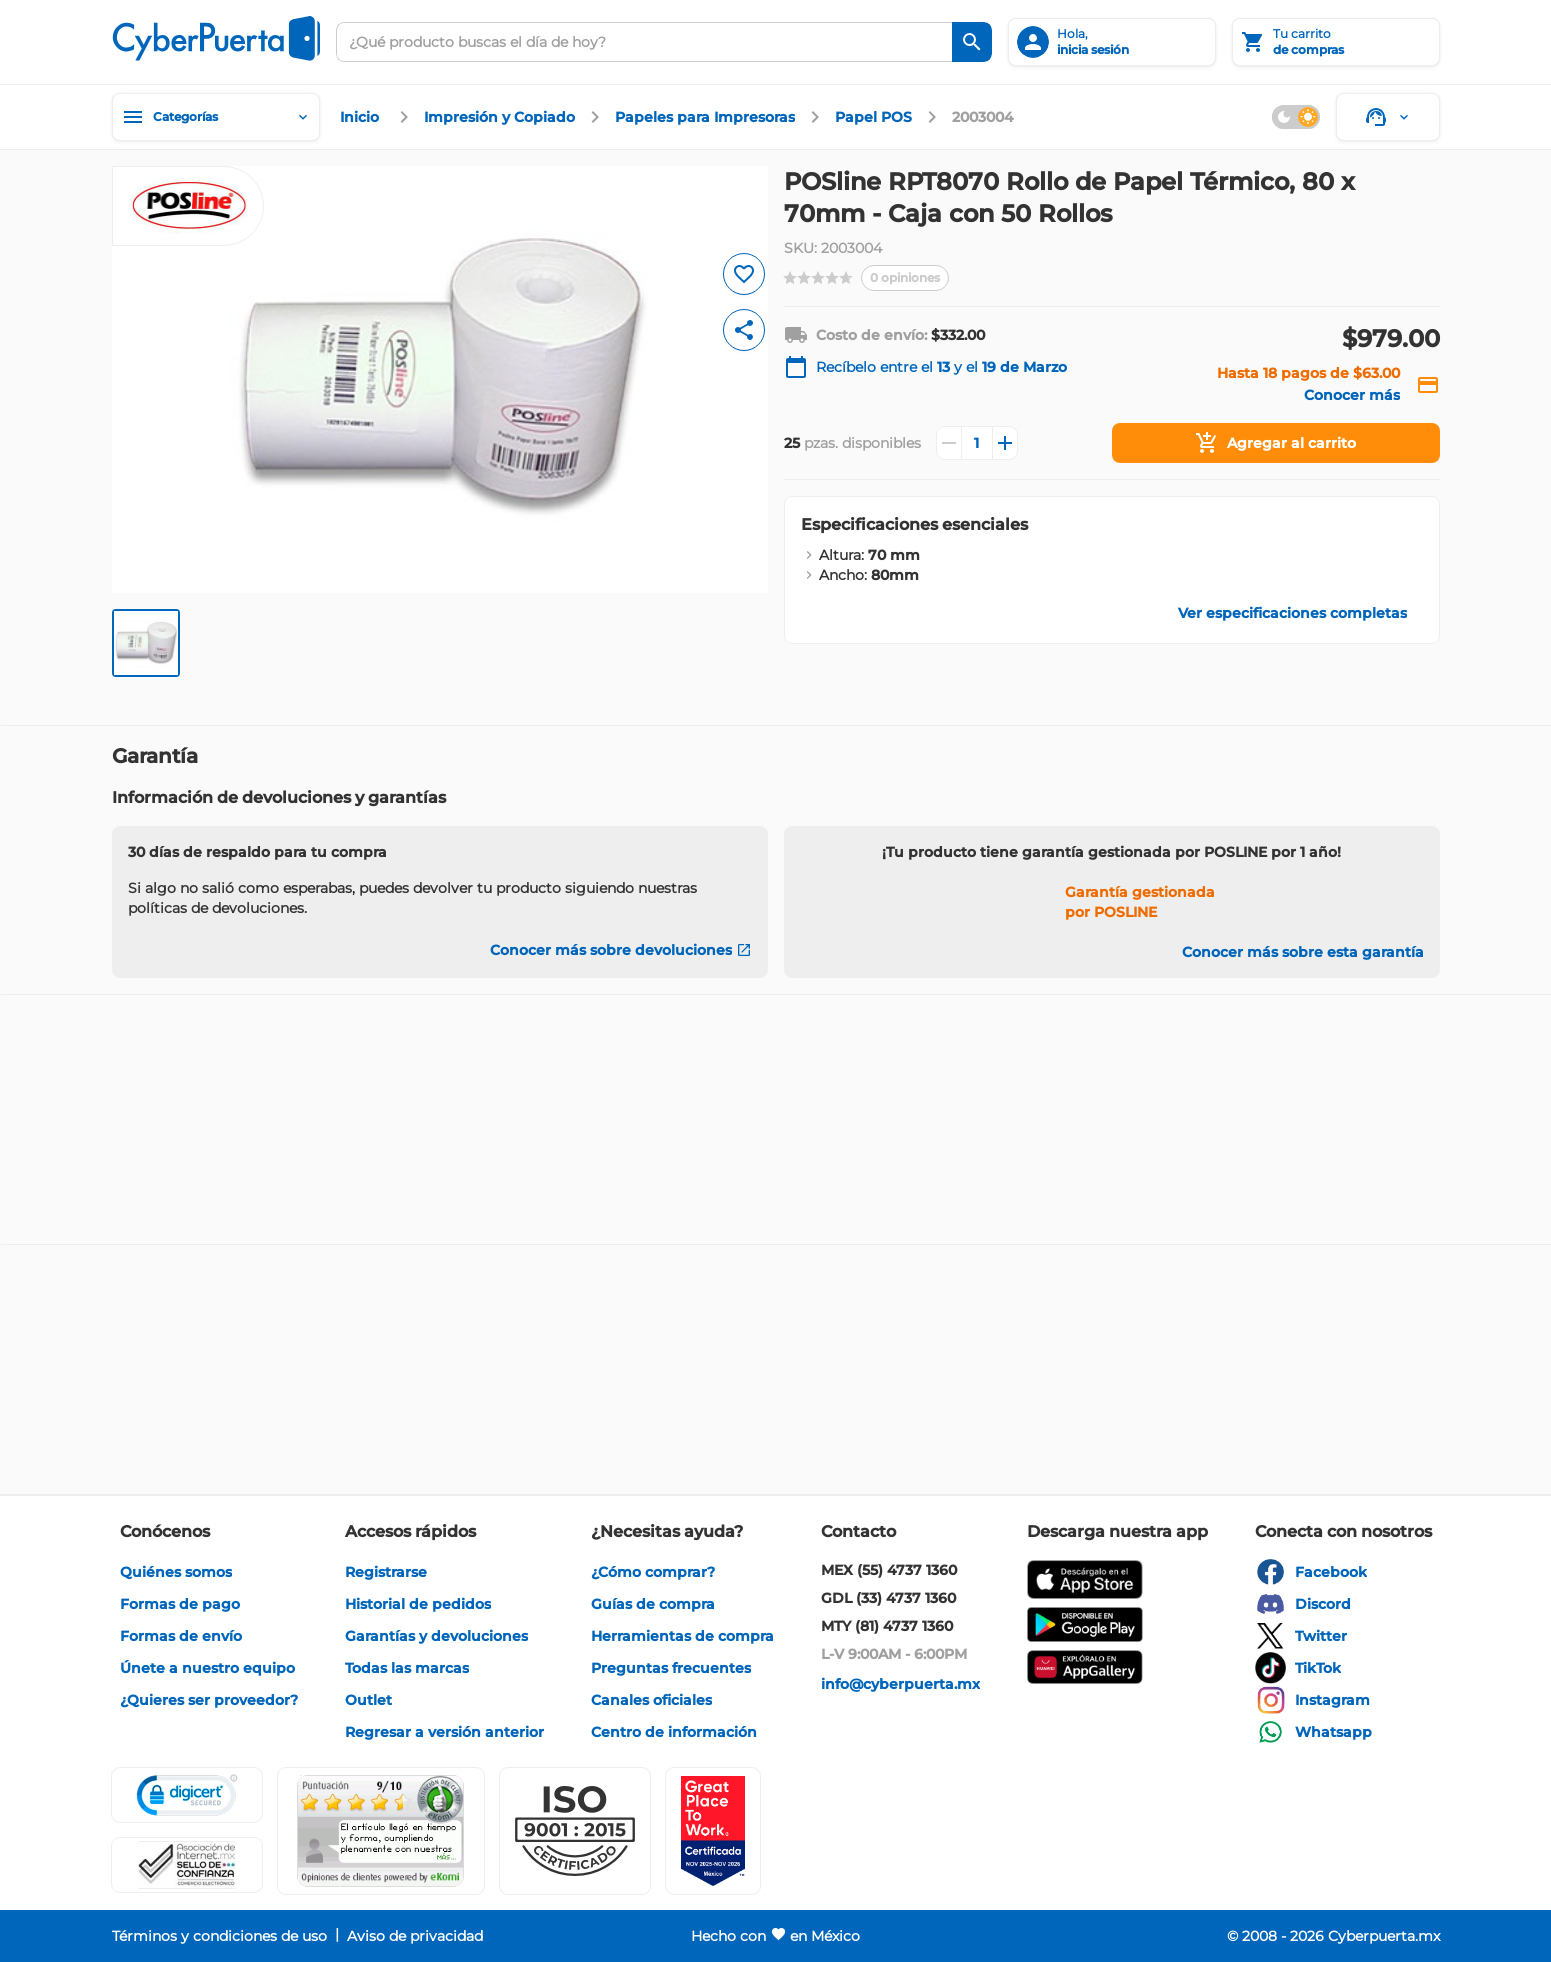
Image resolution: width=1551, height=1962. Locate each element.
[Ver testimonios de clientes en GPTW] (713, 1831)
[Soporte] (1388, 117)
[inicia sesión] (1112, 42)
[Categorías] (216, 117)
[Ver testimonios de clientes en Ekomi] (381, 1831)
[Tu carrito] (1336, 42)
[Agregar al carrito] (1276, 443)
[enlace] (362, 117)
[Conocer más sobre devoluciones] (621, 950)
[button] (575, 1831)
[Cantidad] (977, 443)
